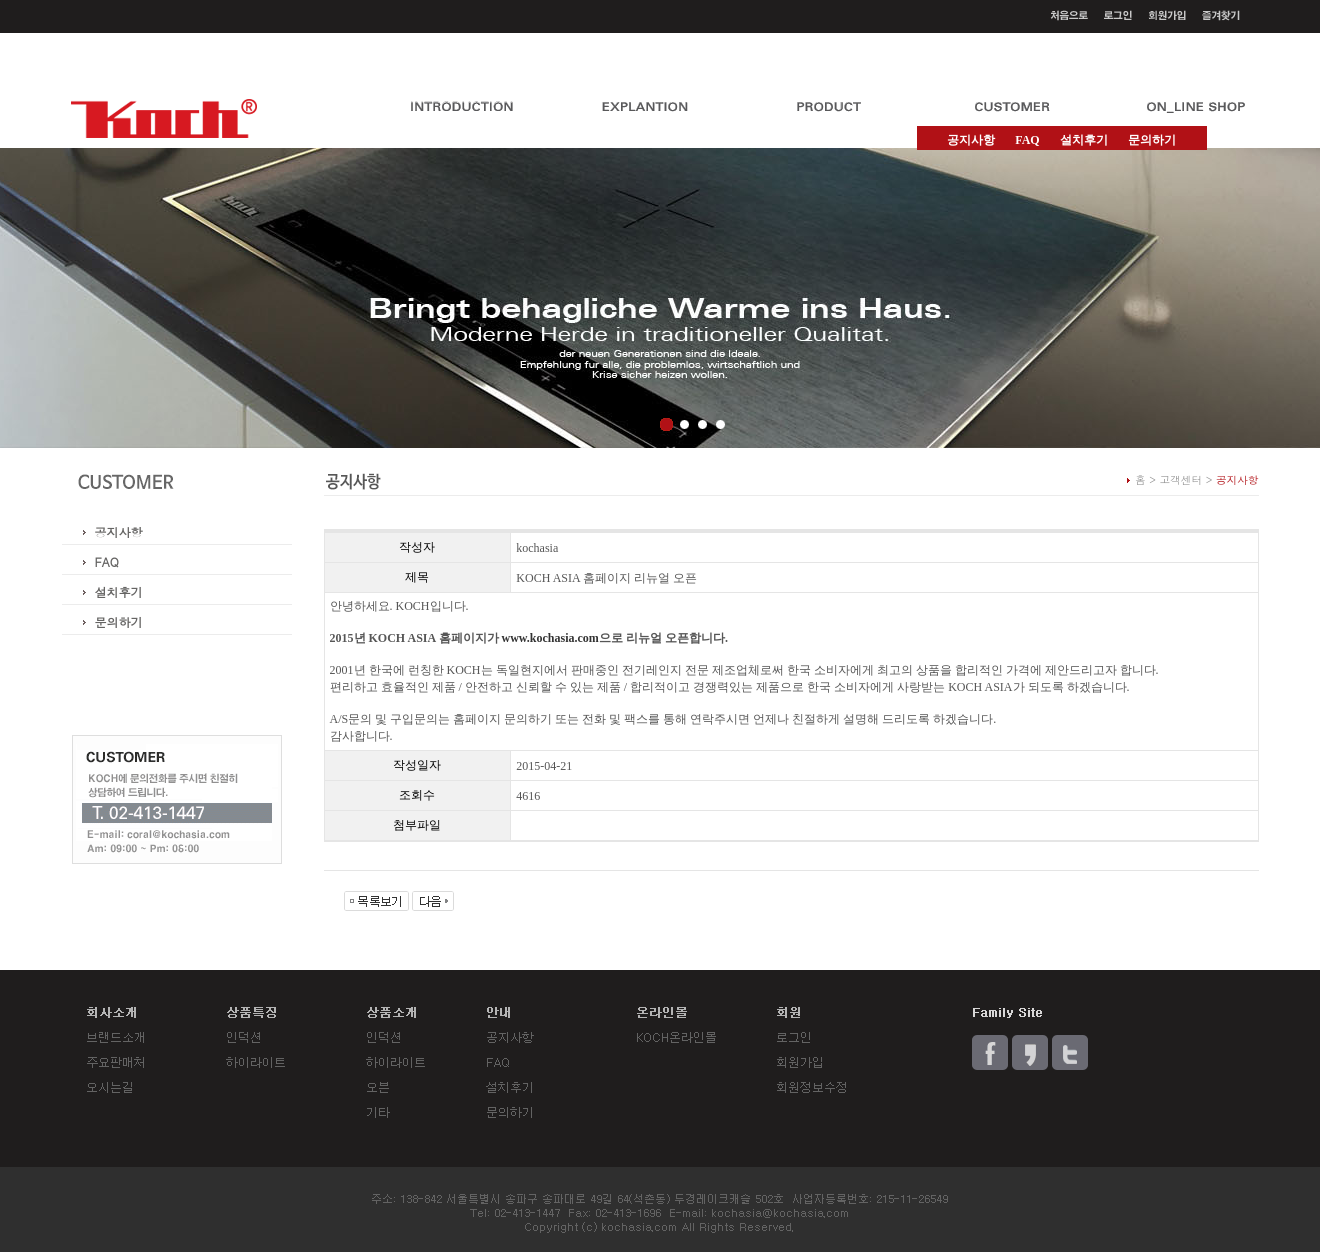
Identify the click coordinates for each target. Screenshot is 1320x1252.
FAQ (1027, 140)
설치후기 (1084, 140)
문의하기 (1152, 140)
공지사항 (119, 531)
